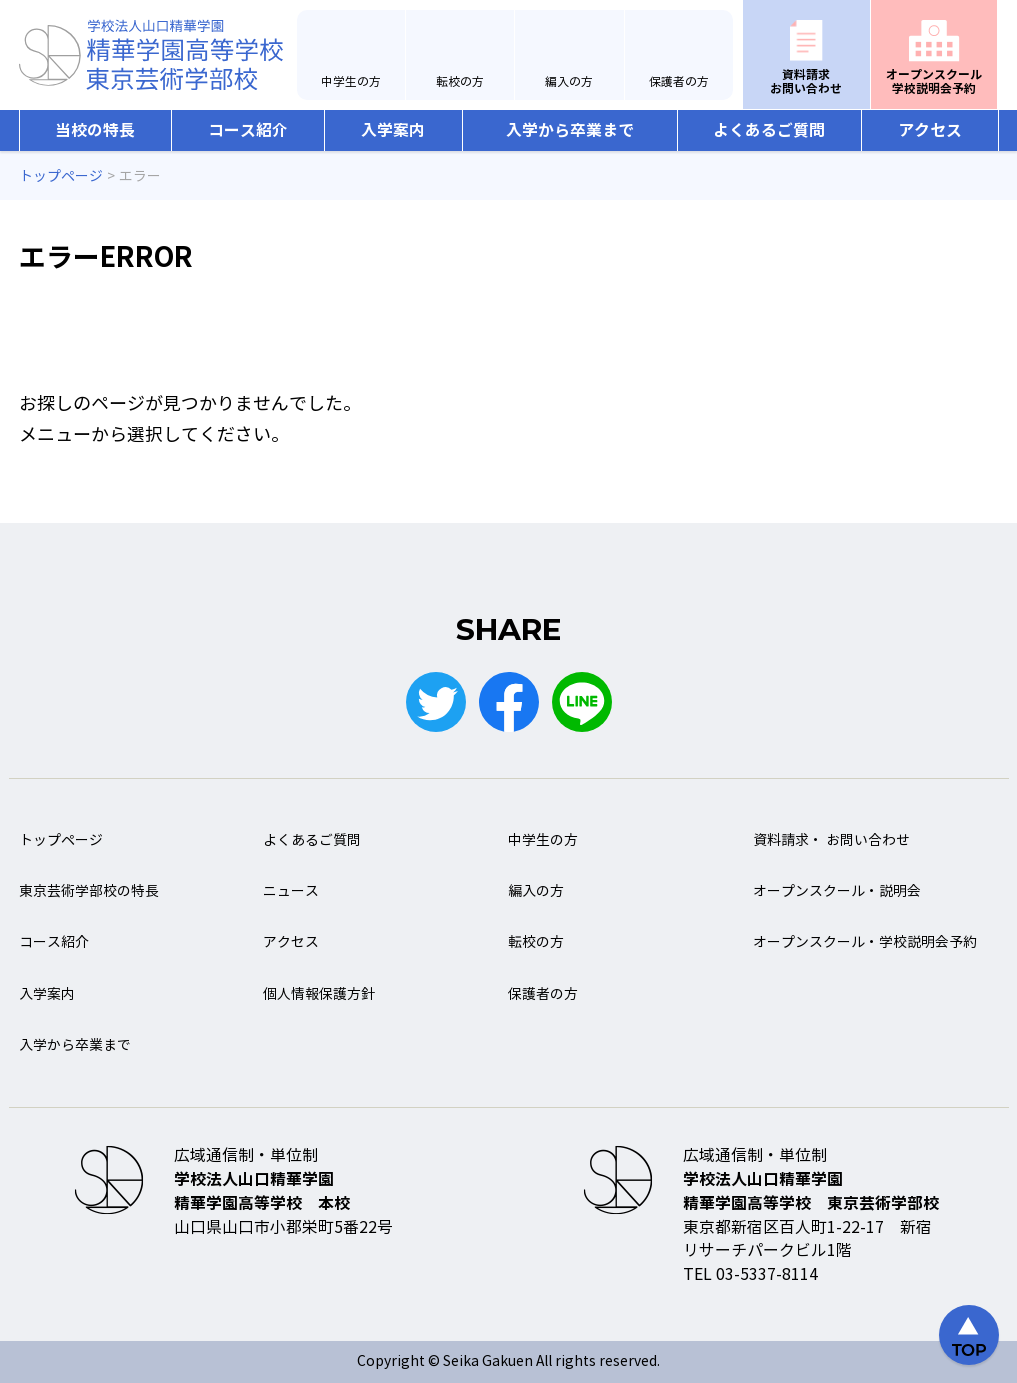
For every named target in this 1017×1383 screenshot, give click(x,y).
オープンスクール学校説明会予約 (934, 81)
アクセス (930, 130)
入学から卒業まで (570, 130)
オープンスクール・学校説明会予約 (865, 942)
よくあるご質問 (769, 130)
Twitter (436, 702)
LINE (582, 702)
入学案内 (393, 130)
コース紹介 (248, 130)
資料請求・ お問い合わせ (831, 840)
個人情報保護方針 (319, 994)
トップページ (61, 840)
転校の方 (460, 82)
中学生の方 (351, 82)
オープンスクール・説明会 (837, 891)
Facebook (509, 702)
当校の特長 (95, 130)
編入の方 (569, 82)
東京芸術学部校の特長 (89, 891)
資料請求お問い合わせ (806, 81)
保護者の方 (679, 82)
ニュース (291, 891)
